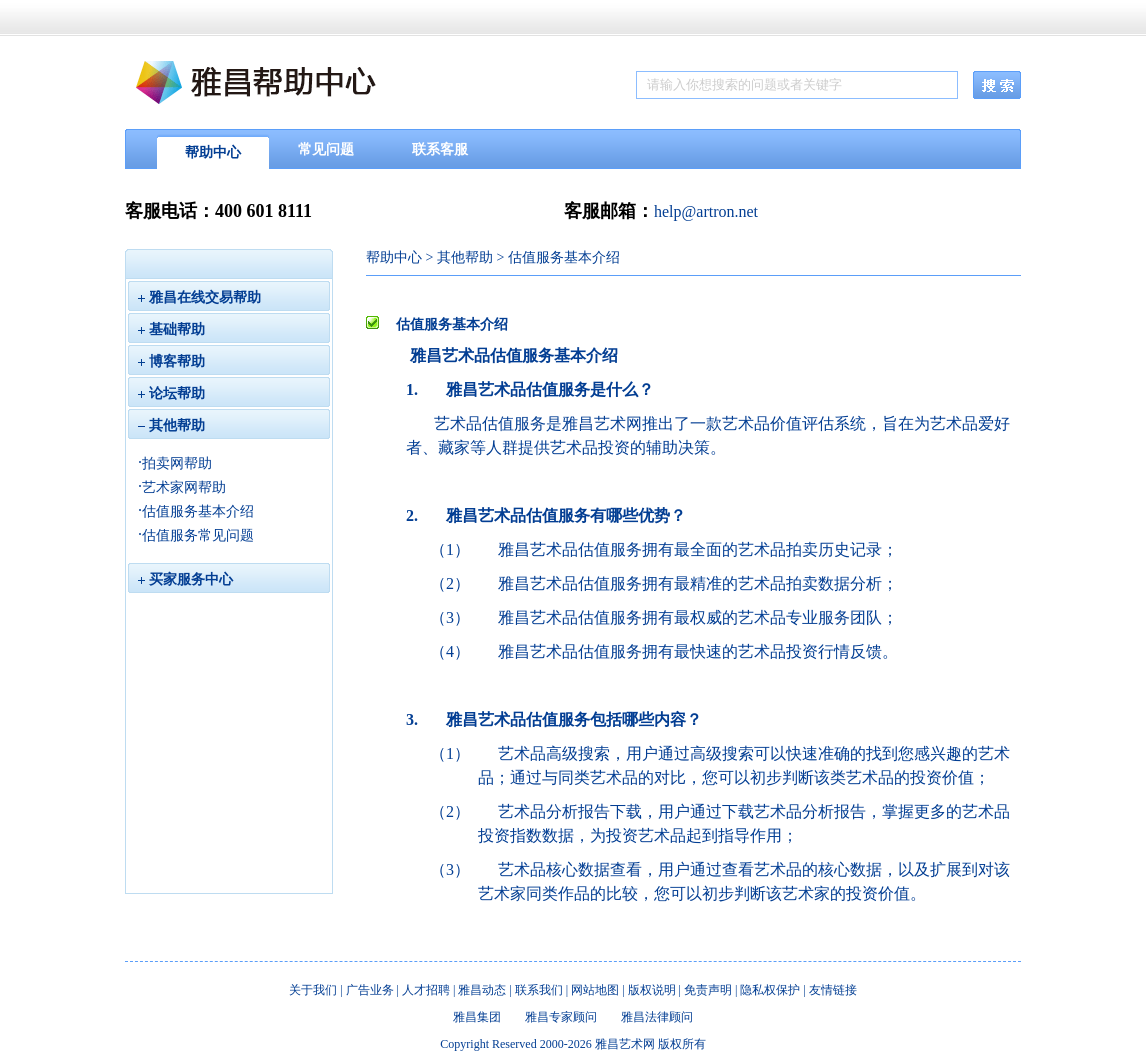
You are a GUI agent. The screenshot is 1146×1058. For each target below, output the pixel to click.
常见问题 (326, 149)
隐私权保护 (770, 990)
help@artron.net (706, 211)
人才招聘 (426, 990)
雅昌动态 (482, 990)
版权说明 (652, 990)
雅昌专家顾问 (561, 1017)
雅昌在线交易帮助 (205, 297)
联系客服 (440, 149)
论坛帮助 (171, 393)
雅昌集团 (477, 1017)
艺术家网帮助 (184, 487)
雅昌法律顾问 (657, 1017)
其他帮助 (171, 425)
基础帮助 (171, 329)
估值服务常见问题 (198, 535)
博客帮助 (171, 361)
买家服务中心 (185, 579)
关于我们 (313, 990)
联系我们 (539, 990)
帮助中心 (213, 152)
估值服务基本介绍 (198, 511)
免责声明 (708, 990)
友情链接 (833, 990)
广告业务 (370, 990)
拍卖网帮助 (177, 463)
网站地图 (595, 990)
